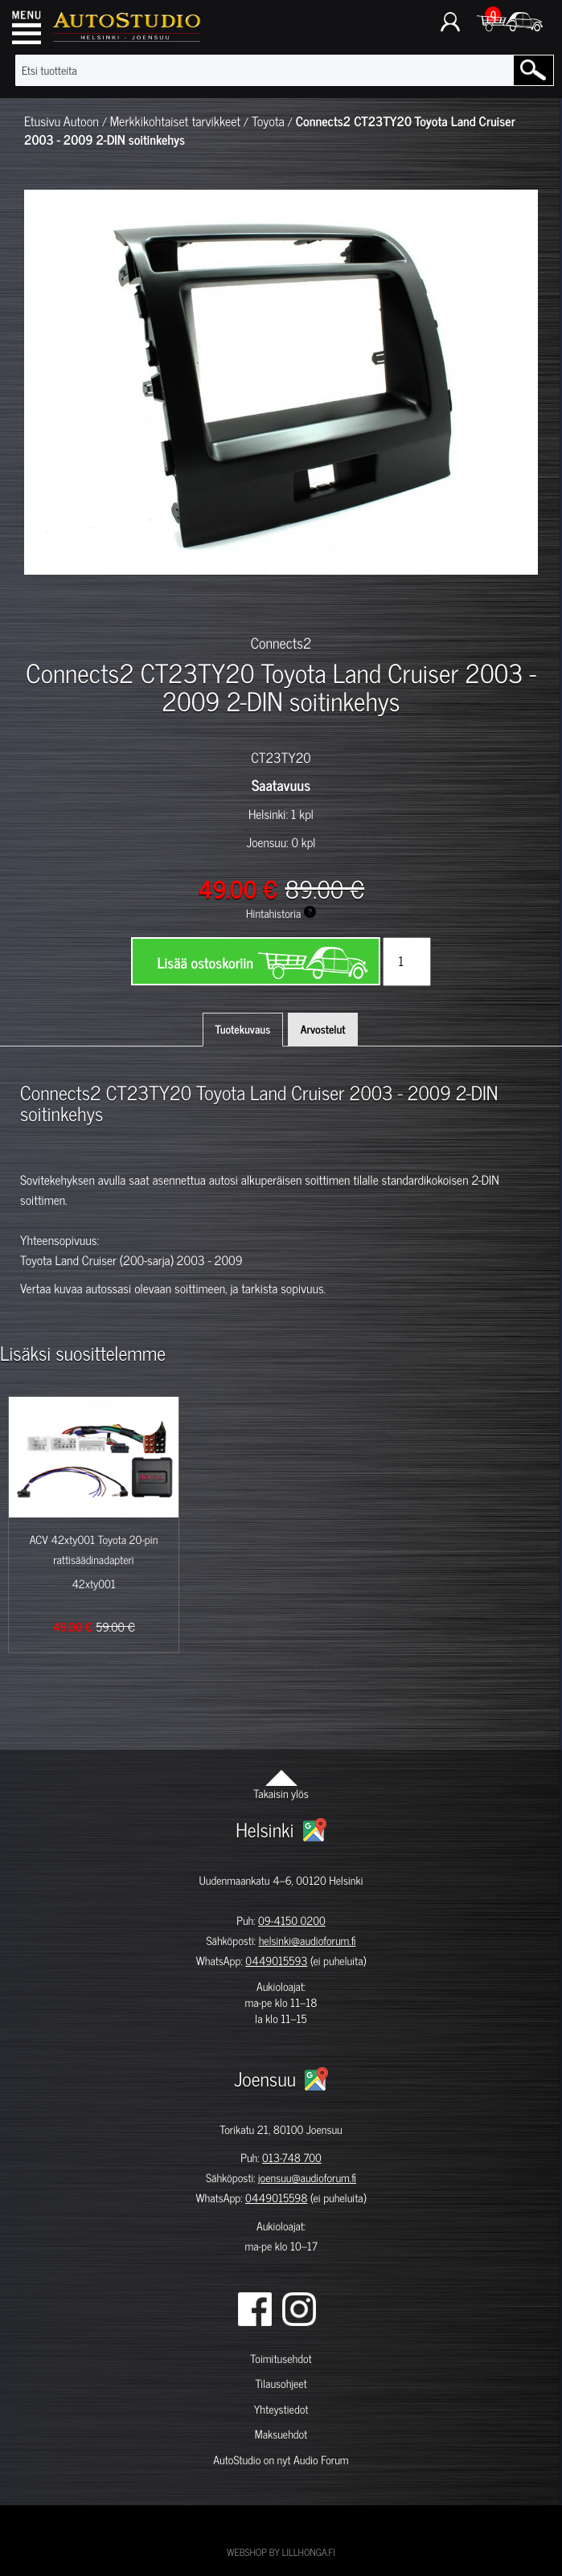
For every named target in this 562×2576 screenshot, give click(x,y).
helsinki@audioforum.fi (307, 1940)
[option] (73, 603)
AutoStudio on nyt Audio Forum (280, 2460)
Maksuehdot (281, 2434)
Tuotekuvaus (243, 1029)
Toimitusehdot (280, 2358)
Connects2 (281, 642)
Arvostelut (323, 1029)
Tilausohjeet (280, 2383)
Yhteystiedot (281, 2409)
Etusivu (42, 121)
